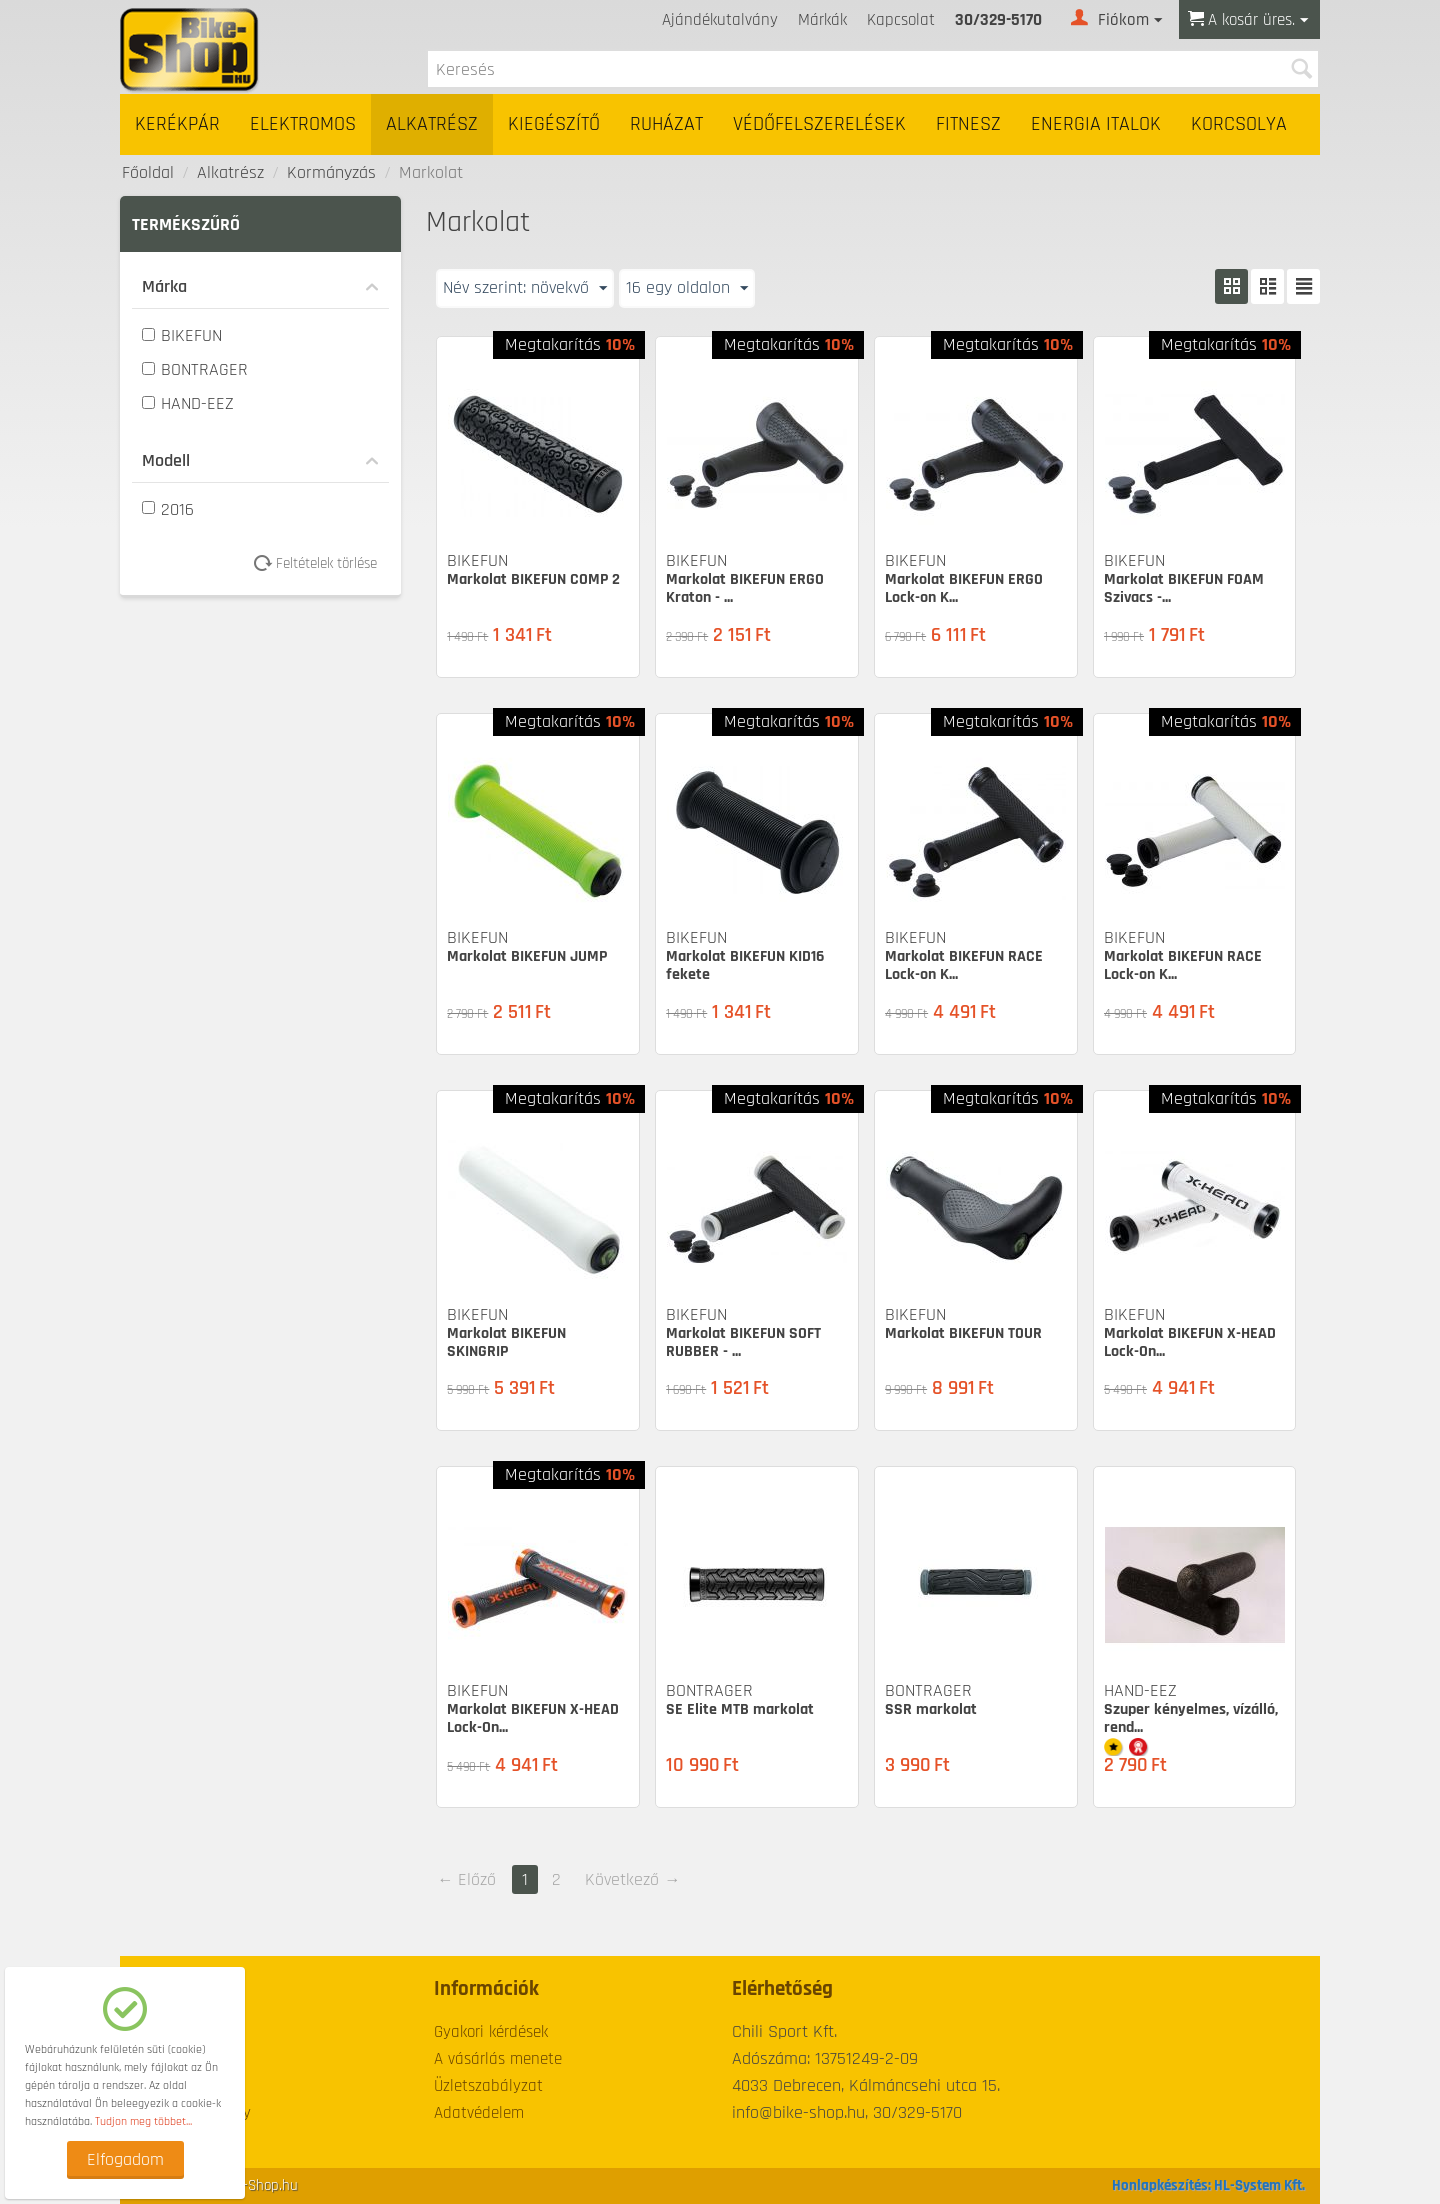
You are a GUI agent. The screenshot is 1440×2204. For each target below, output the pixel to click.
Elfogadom (125, 2159)
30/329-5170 (998, 20)
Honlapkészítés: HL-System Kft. (1208, 2185)
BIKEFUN (182, 335)
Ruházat (666, 124)
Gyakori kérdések (491, 2032)
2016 (168, 509)
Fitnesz (968, 124)
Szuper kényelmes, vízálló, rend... (1191, 1718)
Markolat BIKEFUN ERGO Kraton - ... (745, 588)
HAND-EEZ (188, 403)
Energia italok (1096, 124)
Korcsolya (1239, 124)
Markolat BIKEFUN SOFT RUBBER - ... (743, 1342)
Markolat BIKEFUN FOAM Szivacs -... (1184, 588)
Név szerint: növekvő (525, 287)
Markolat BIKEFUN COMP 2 (533, 579)
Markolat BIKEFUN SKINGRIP (506, 1342)
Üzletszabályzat (488, 2086)
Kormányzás (331, 172)
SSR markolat (931, 1709)
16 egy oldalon (687, 287)
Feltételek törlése (322, 563)
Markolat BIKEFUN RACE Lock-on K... (964, 965)
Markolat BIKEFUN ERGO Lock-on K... (964, 588)
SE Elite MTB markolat (740, 1709)
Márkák (822, 20)
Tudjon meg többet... (143, 2121)
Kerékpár (177, 124)
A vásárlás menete (498, 2059)
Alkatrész (432, 124)
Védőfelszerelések (819, 124)
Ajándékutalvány (720, 20)
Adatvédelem (479, 2113)
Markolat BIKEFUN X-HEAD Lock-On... (1190, 1342)
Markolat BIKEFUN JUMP (527, 956)
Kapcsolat (901, 20)
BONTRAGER (195, 369)
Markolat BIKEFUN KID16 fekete (745, 965)
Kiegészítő (554, 124)
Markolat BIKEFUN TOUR (963, 1333)
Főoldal (148, 172)
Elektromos (303, 124)
